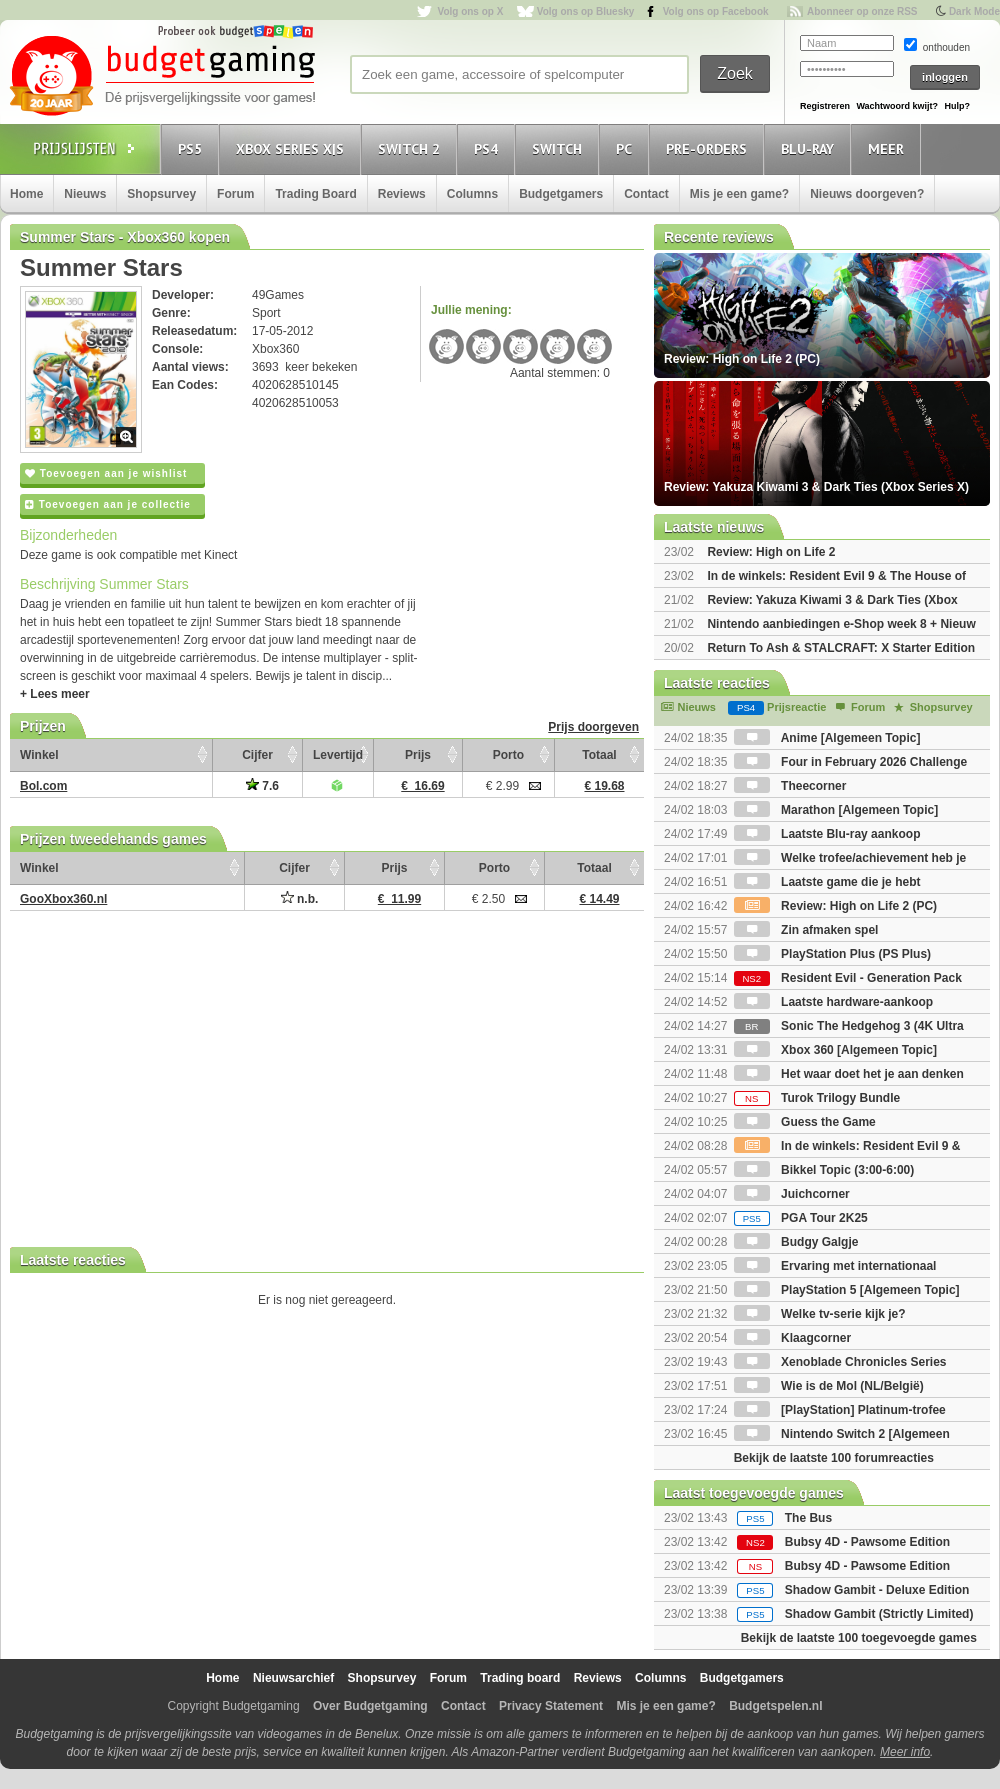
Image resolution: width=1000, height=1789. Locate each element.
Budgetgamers (561, 194)
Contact (646, 194)
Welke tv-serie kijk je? (820, 1314)
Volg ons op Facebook (716, 11)
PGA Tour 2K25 (801, 1218)
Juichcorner (792, 1194)
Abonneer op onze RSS (862, 11)
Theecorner (790, 786)
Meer (889, 148)
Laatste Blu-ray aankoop (827, 834)
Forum (235, 194)
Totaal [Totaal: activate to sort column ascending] (599, 755)
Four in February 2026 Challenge (850, 762)
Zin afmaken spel (806, 930)
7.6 (262, 786)
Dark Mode (974, 11)
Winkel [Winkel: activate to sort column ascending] (39, 755)
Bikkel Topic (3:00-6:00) (824, 1170)
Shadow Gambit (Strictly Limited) (879, 1614)
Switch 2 (412, 148)
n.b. (300, 899)
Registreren (825, 106)
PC (627, 148)
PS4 (489, 148)
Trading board (520, 1678)
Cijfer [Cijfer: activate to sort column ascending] (257, 755)
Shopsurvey (161, 194)
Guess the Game (805, 1122)
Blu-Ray (810, 148)
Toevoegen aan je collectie (108, 504)
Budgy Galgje (796, 1242)
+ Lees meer (55, 694)
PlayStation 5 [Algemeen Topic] (847, 1290)
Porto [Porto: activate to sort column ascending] (508, 755)
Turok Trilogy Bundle (817, 1098)
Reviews (402, 194)
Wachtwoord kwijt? (897, 106)
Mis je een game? (739, 194)
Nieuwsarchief (293, 1678)
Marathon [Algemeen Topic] (836, 810)
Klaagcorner (792, 1338)
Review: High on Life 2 (771, 552)
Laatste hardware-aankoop (833, 1002)
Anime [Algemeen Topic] (827, 738)
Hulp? (957, 106)
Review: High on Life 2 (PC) (835, 906)
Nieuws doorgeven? (867, 194)
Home (26, 194)
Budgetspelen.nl (775, 1706)
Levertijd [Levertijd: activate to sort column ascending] (338, 755)
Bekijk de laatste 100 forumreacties (834, 1458)
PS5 (193, 148)
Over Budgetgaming (370, 1706)
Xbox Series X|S (293, 148)
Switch (560, 148)
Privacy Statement (551, 1706)
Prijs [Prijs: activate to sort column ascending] (418, 755)
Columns (472, 194)
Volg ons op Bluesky (586, 11)
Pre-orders (709, 148)
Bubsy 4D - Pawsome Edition (867, 1542)
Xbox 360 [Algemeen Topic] (835, 1050)
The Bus (808, 1518)
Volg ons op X (470, 11)
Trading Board (315, 194)
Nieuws (85, 194)
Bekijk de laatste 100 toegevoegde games (859, 1638)
